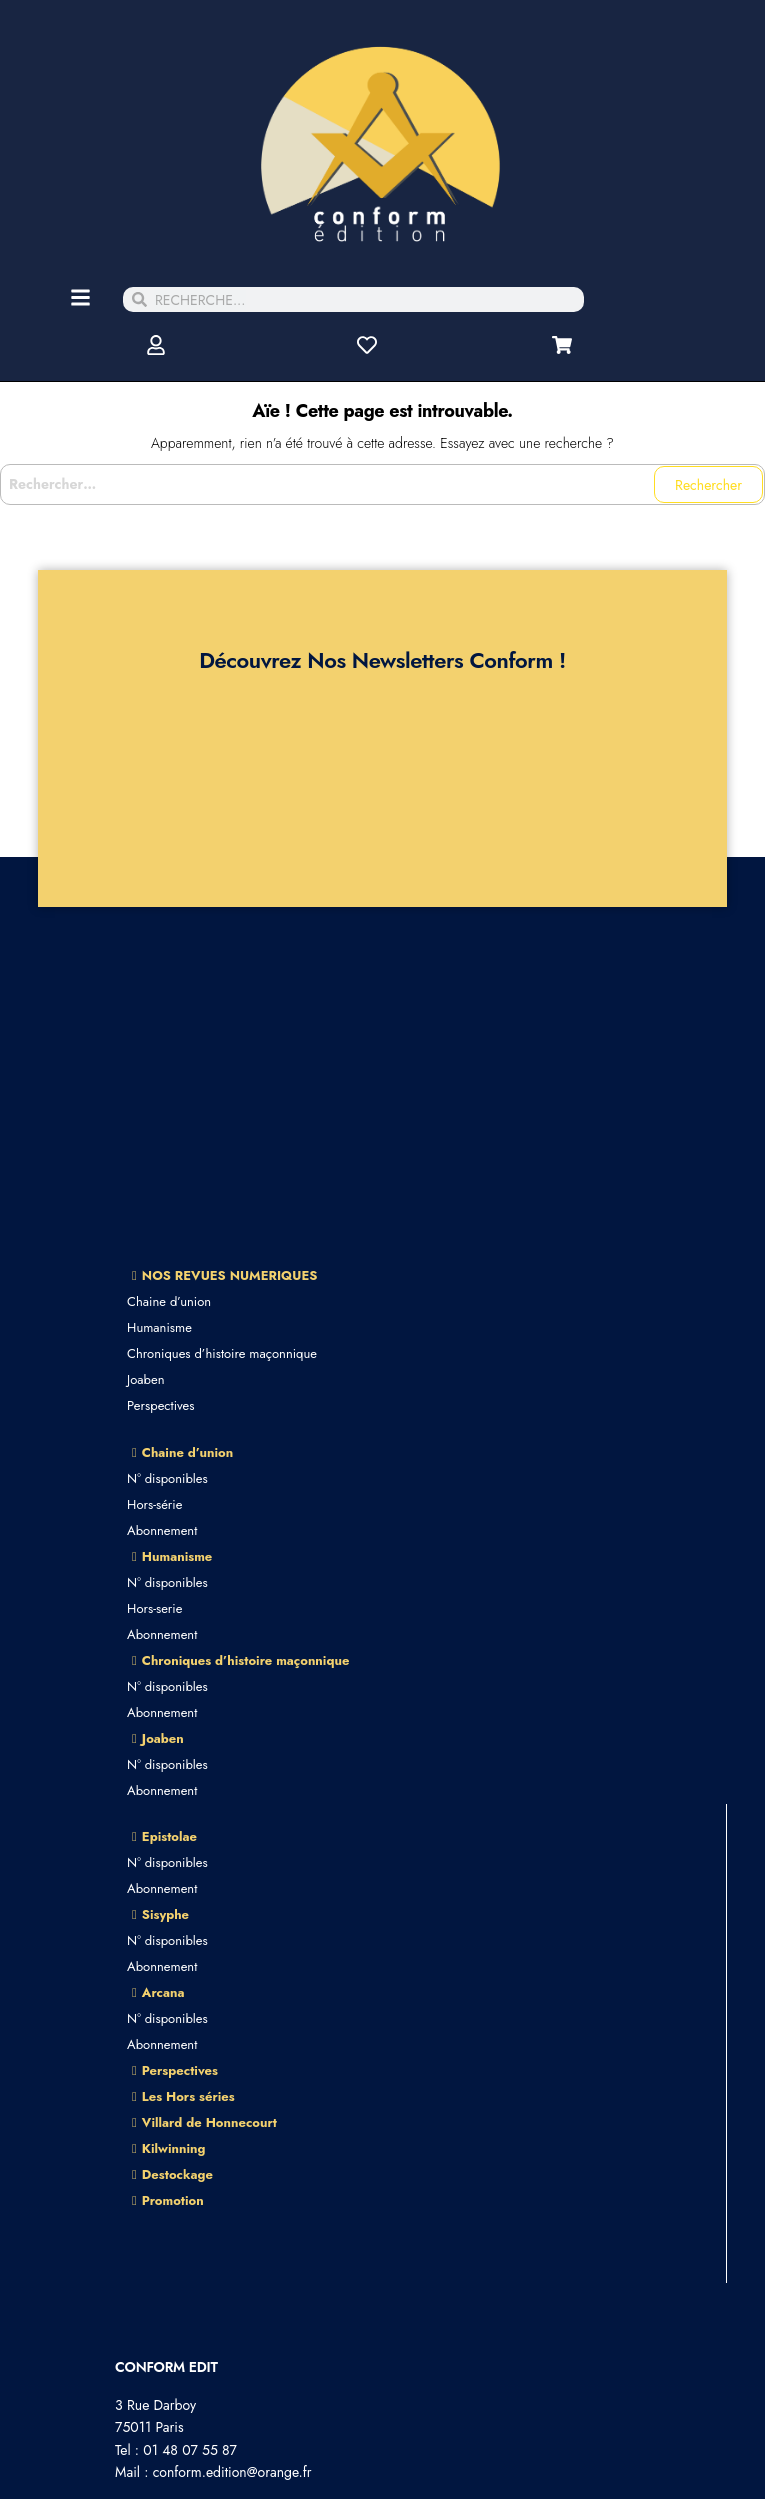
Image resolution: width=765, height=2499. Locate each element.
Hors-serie (154, 1608)
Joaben (145, 1379)
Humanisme (159, 1327)
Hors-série (154, 1504)
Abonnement (162, 1530)
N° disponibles (167, 1478)
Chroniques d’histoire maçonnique (222, 1353)
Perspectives (160, 1405)
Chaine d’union (169, 1301)
